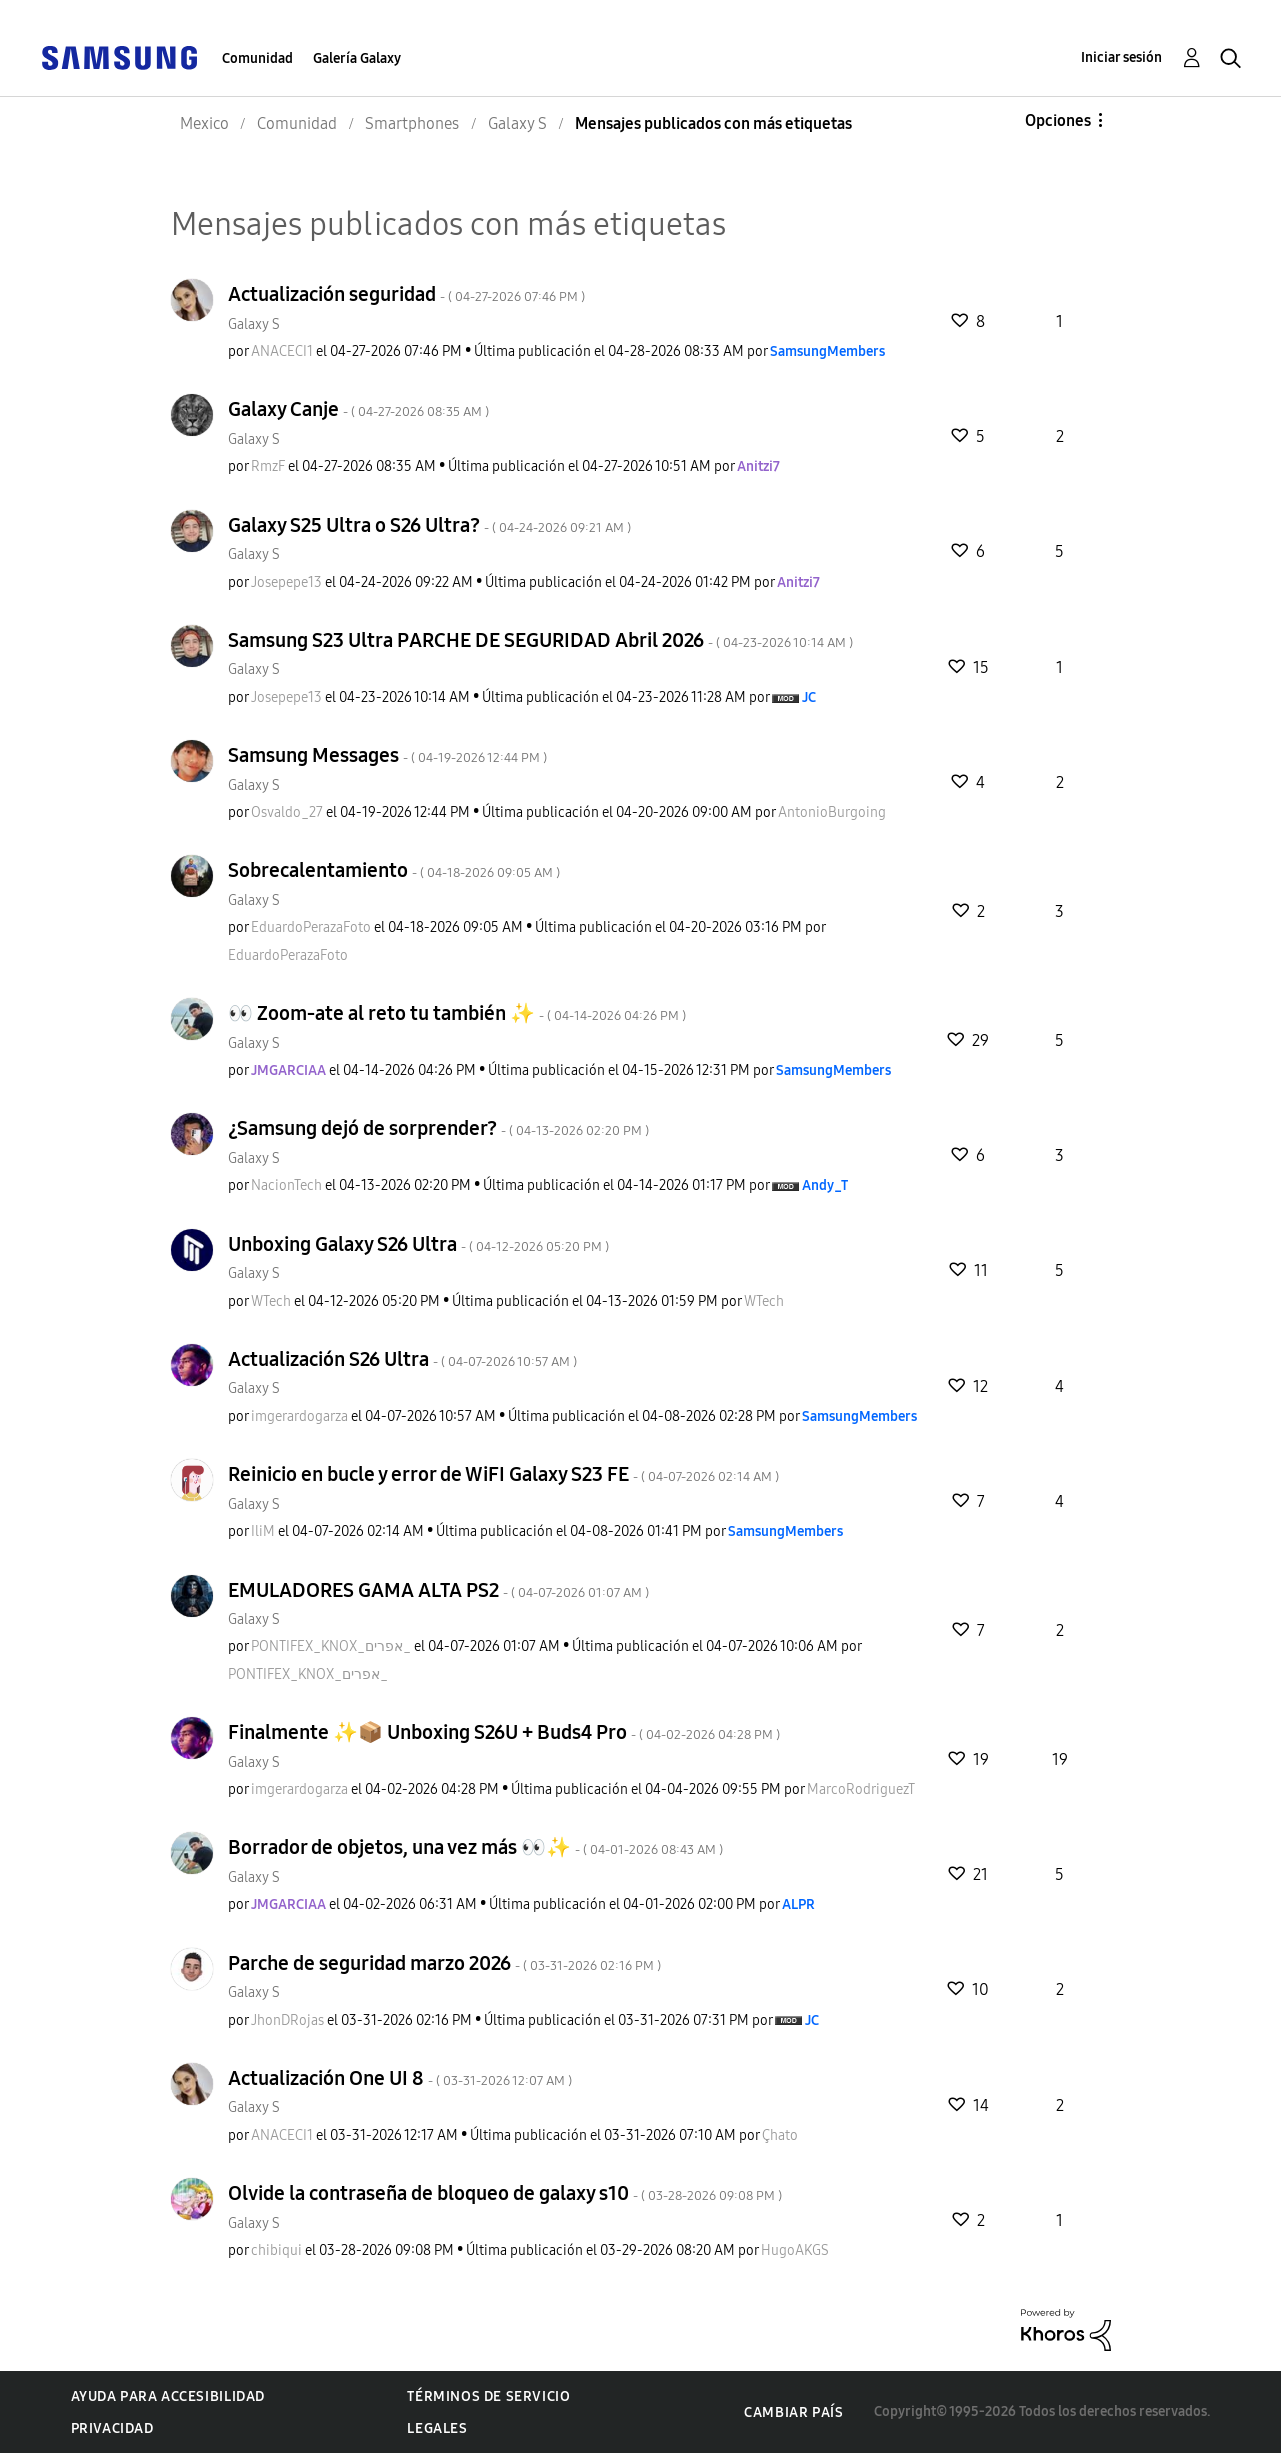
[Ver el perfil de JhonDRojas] (287, 2020)
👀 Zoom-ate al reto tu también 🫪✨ (457, 1013)
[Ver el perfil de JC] (809, 697)
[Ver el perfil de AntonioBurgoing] (832, 812)
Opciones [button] (1058, 120)
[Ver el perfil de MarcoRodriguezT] (861, 1789)
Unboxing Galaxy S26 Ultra (418, 1244)
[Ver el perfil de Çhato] (780, 2135)
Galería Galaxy (357, 58)
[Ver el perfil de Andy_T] (825, 1185)
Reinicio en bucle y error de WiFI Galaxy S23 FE (503, 1474)
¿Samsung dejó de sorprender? (438, 1128)
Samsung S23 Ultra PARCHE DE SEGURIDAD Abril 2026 (540, 640)
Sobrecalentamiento (394, 870)
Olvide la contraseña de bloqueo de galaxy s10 (505, 2193)
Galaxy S (254, 324)
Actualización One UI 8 (400, 2078)
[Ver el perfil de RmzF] (268, 466)
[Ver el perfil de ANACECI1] (282, 351)
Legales (437, 2428)
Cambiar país (793, 2412)
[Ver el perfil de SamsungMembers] (827, 351)
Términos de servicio (488, 2396)
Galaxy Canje (358, 409)
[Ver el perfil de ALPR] (798, 1904)
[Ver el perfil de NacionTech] (286, 1185)
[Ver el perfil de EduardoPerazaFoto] (311, 927)
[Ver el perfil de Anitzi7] (758, 466)
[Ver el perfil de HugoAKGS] (795, 2250)
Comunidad (257, 58)
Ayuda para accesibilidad (168, 2396)
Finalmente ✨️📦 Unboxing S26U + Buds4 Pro (504, 1732)
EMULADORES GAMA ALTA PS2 (438, 1590)
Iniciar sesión (1121, 57)
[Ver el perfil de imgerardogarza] (299, 1416)
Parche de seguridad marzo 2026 (444, 1963)
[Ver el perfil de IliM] (263, 1531)
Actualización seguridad (406, 294)
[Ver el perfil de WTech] (271, 1301)
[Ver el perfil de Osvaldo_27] (287, 812)
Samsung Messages (387, 755)
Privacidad (112, 2428)
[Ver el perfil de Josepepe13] (286, 582)
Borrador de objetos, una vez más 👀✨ (475, 1847)
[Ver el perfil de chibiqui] (276, 2250)
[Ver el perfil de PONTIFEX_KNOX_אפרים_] (331, 1646)
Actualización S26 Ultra (402, 1359)
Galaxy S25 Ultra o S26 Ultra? (429, 525)
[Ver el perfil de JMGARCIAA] (288, 1070)
